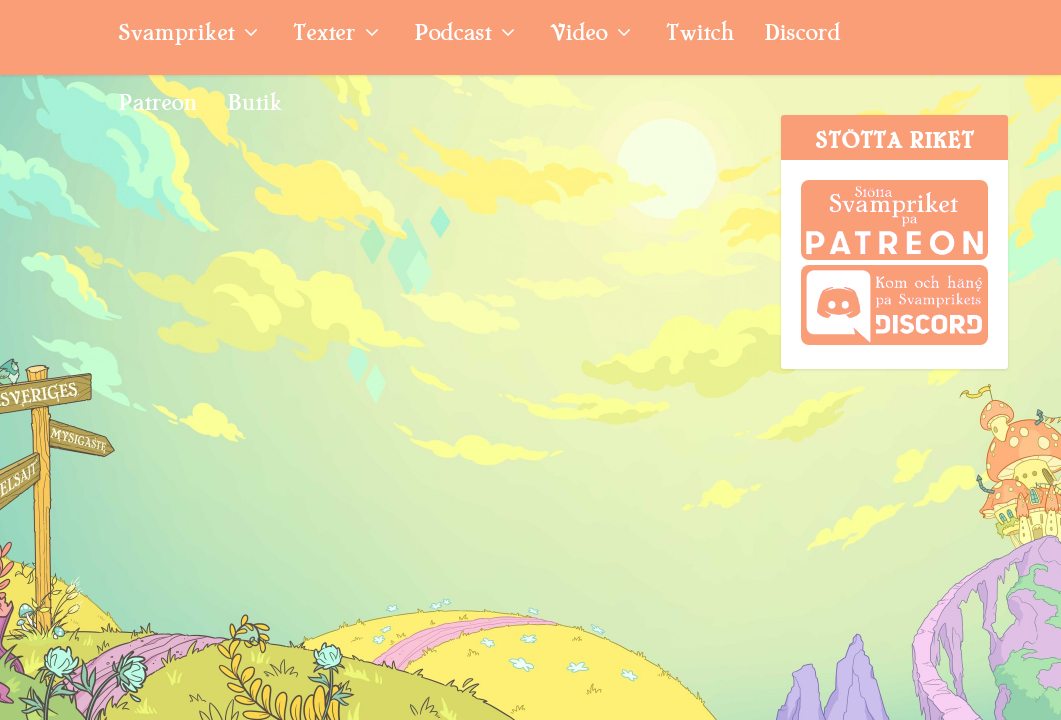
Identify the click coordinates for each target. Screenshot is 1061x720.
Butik (254, 105)
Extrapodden (267, 419)
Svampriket (176, 35)
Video (578, 35)
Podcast (452, 35)
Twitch (700, 35)
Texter (324, 35)
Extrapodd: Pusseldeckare (149, 365)
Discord (802, 35)
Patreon (157, 105)
